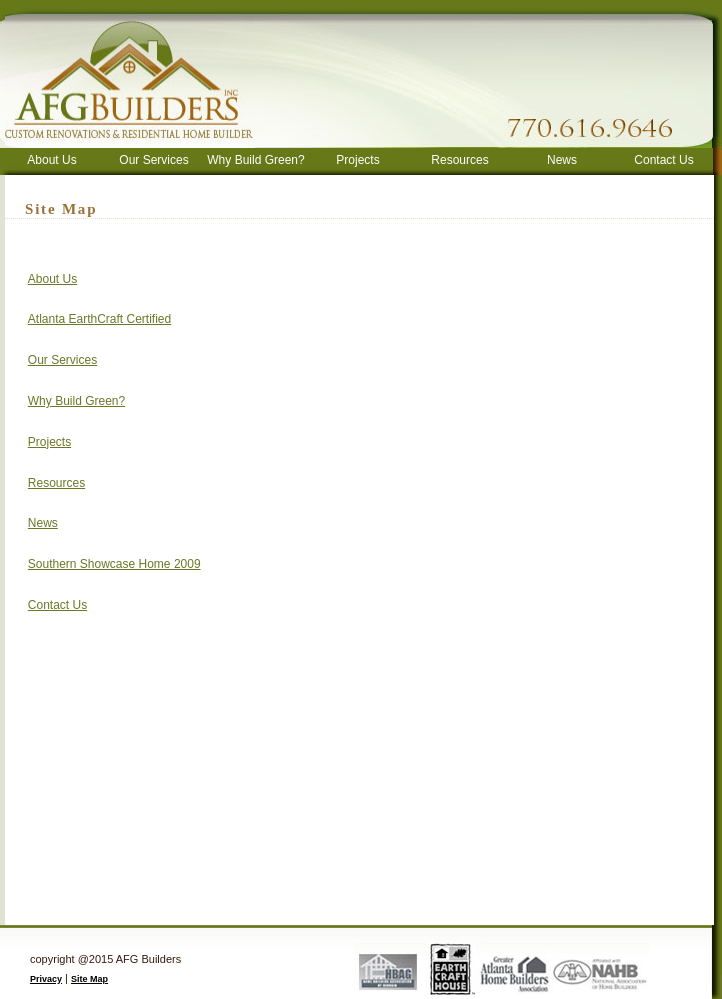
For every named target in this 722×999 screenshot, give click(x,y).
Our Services (153, 160)
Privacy (46, 979)
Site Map (89, 979)
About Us (51, 160)
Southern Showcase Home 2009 (114, 564)
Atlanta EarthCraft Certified (99, 319)
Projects (357, 160)
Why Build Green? (255, 160)
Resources (459, 160)
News (562, 160)
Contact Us (663, 160)
